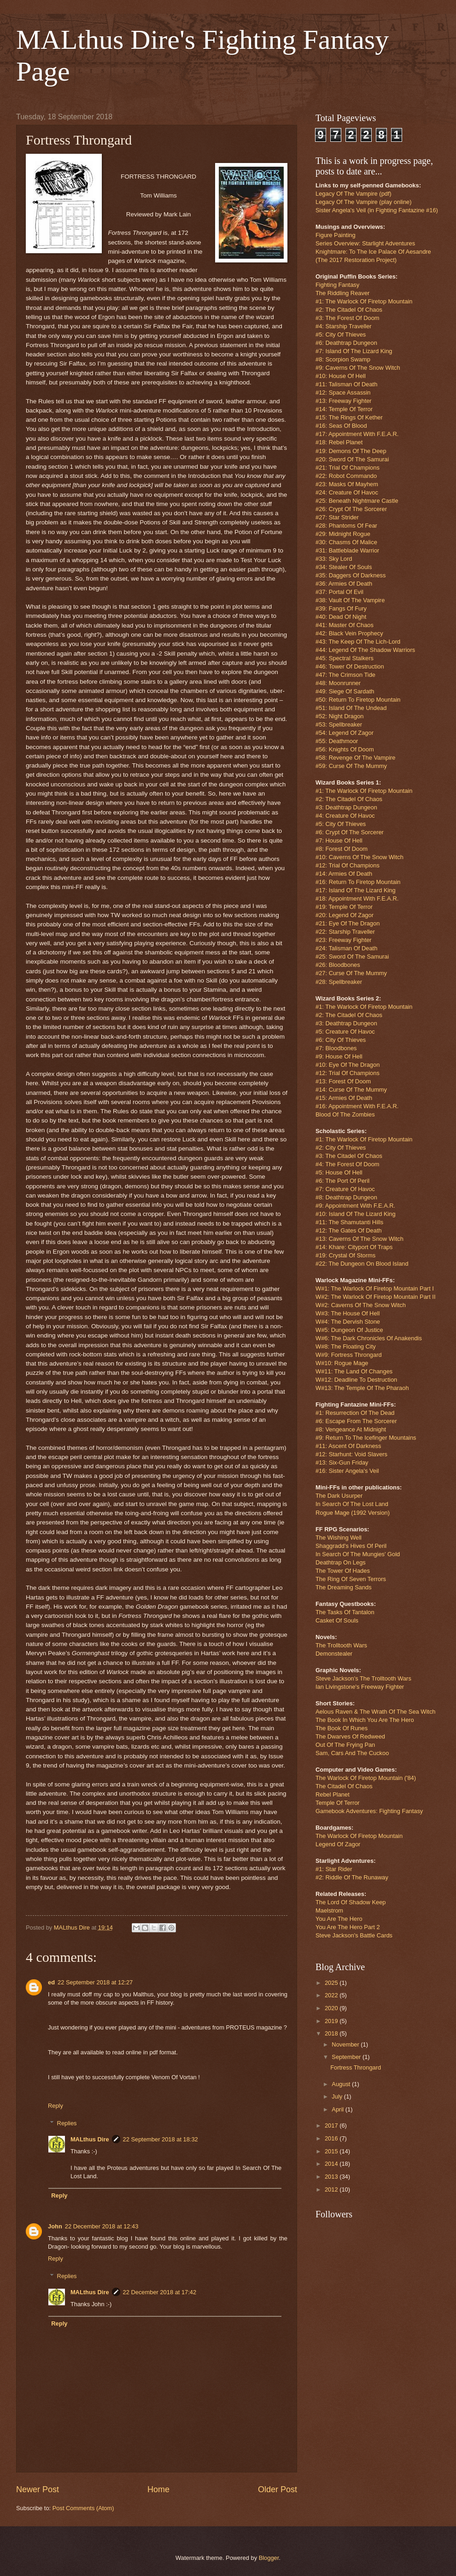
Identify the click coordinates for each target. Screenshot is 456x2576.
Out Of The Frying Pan (345, 1744)
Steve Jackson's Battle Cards (354, 1935)
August (342, 2084)
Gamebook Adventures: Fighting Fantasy (369, 1811)
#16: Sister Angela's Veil (347, 1470)
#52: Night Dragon (340, 716)
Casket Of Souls (337, 1620)
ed (51, 1982)
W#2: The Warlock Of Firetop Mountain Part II (375, 1296)
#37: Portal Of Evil (339, 591)
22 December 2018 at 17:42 (160, 2292)
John (55, 2226)
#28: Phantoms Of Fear (346, 525)
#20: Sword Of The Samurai (352, 459)
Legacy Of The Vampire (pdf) (354, 193)
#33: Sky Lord (334, 558)
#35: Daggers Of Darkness (351, 575)
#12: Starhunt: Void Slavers (351, 1454)
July (338, 2096)
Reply (55, 2105)
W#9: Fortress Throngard (349, 1354)
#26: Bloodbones (338, 964)
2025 (332, 1982)
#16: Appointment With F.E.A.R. (357, 1106)
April (338, 2109)
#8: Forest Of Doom (342, 848)
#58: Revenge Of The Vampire (355, 757)
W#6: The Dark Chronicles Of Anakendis (369, 1338)
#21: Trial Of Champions (348, 467)
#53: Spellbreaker (339, 724)
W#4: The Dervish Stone (348, 1321)
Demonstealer (334, 1653)
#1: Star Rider (334, 1869)
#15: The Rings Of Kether (349, 417)
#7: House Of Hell (339, 840)
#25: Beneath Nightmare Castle (357, 500)
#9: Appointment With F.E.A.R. (355, 1205)
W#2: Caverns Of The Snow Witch (361, 1305)
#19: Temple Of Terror (344, 906)
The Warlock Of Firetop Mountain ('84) (366, 1777)
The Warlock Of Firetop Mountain (359, 1835)
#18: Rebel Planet (339, 442)
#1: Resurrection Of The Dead (355, 1412)
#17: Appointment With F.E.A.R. (357, 433)
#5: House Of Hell (339, 1172)
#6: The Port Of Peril (342, 1180)
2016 (332, 2138)
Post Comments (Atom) (83, 2508)
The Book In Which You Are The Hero (365, 1719)
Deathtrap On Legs (341, 1562)
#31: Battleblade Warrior (347, 550)
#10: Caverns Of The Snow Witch (359, 857)
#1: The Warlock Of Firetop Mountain (364, 301)
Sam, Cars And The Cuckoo (352, 1753)
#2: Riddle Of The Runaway (352, 1877)
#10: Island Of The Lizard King (356, 1213)
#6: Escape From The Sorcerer (356, 1421)
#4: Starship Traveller (344, 326)
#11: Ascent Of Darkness (348, 1445)
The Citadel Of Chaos (344, 1786)
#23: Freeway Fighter (344, 939)
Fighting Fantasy (337, 284)
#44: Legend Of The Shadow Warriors (365, 649)
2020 (332, 2008)
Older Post (277, 2489)
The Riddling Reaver (342, 293)
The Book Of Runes (342, 1728)
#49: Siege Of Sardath (345, 691)
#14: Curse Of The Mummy (351, 1089)
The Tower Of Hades (343, 1570)
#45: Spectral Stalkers (345, 658)
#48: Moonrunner (338, 683)
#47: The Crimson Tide (345, 674)
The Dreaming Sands (344, 1587)
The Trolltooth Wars (341, 1645)
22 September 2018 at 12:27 (95, 1982)
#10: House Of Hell (341, 375)
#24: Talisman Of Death (346, 948)
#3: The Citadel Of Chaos (349, 1155)
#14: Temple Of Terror (344, 409)
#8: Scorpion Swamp (343, 359)
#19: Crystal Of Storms (345, 1255)
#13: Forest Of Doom (343, 1081)
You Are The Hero (339, 1918)
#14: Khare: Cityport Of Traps (354, 1247)
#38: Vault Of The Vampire (350, 600)
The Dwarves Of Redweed (350, 1736)
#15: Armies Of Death (344, 1097)
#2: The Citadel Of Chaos (349, 309)
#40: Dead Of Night (341, 616)
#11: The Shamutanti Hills (349, 1222)
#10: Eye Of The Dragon (348, 1064)
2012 (332, 2189)
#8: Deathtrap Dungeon (346, 1197)
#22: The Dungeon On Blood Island (362, 1263)
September (347, 2056)
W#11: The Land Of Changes (354, 1371)
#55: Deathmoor (337, 741)
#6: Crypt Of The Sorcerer (350, 832)
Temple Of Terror (338, 1802)
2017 (332, 2125)
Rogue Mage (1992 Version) (353, 1512)
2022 (332, 1995)
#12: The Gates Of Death (349, 1230)
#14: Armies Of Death (344, 873)
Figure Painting (336, 235)
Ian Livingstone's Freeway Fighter (360, 1686)
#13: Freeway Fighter (344, 400)
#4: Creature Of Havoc (345, 815)
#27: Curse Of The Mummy (351, 973)
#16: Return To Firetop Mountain (358, 881)
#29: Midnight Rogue (343, 533)
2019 (332, 2021)
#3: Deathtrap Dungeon (346, 807)
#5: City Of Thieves (341, 334)
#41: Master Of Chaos (345, 625)
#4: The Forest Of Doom (348, 1164)
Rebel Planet (333, 1794)
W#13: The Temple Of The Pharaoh (362, 1387)
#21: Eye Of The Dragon (348, 923)
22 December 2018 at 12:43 (102, 2226)
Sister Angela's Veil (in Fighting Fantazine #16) (377, 210)
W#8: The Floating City (346, 1346)
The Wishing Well (339, 1537)
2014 (332, 2163)
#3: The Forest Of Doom (348, 317)
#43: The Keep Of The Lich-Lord (358, 641)
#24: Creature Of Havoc (347, 492)
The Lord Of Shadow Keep (351, 1902)
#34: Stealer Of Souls (344, 567)
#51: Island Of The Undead (351, 707)
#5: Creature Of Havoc (345, 1031)
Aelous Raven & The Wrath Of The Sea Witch (376, 1711)
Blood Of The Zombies (345, 1114)
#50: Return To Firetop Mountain (358, 699)
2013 (332, 2176)
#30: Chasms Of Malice (346, 542)
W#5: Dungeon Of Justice (349, 1329)
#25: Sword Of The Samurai (352, 956)
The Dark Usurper (339, 1495)
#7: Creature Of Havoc (345, 1189)
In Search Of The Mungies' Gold (358, 1554)
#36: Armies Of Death (344, 583)
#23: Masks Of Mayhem (347, 484)
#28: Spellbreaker (339, 981)
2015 (332, 2151)
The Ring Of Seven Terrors (351, 1579)
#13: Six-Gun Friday (342, 1462)
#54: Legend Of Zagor (345, 732)
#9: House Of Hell (339, 1056)
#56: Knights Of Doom (345, 749)
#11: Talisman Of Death (346, 384)
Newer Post (37, 2489)
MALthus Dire (89, 2139)
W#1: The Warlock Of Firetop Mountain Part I (375, 1288)
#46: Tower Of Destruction (350, 666)
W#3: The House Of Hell (348, 1313)
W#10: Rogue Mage (342, 1363)
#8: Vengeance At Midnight (351, 1429)
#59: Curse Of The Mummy (351, 765)
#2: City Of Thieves (341, 1147)
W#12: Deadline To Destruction (356, 1379)
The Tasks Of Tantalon (345, 1612)
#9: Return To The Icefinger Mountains (366, 1437)
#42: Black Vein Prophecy (349, 633)
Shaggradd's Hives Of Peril (351, 1545)
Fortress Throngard (355, 2067)
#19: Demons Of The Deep (351, 451)
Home (158, 2489)
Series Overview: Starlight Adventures (365, 243)
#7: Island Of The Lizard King (354, 351)
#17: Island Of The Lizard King (356, 890)
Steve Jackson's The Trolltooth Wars (363, 1678)
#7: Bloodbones (336, 1048)
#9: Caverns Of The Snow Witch (358, 367)
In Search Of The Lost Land (352, 1503)
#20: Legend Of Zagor (345, 915)
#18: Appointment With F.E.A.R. (357, 898)
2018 (332, 2033)
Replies (67, 2123)
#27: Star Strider (337, 517)
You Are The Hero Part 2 (348, 1927)
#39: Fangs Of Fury (341, 608)
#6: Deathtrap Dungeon (346, 342)
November (346, 2044)
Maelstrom (329, 1910)
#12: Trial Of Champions (348, 865)
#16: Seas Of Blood (341, 425)
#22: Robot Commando (346, 475)
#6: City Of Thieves (341, 1039)
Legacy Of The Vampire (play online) (364, 201)
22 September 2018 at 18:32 (160, 2139)
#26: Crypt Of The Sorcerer (351, 509)
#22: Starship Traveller (345, 931)
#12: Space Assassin (343, 392)
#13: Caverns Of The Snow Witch (359, 1238)
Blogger (269, 2557)
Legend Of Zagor (338, 1844)
